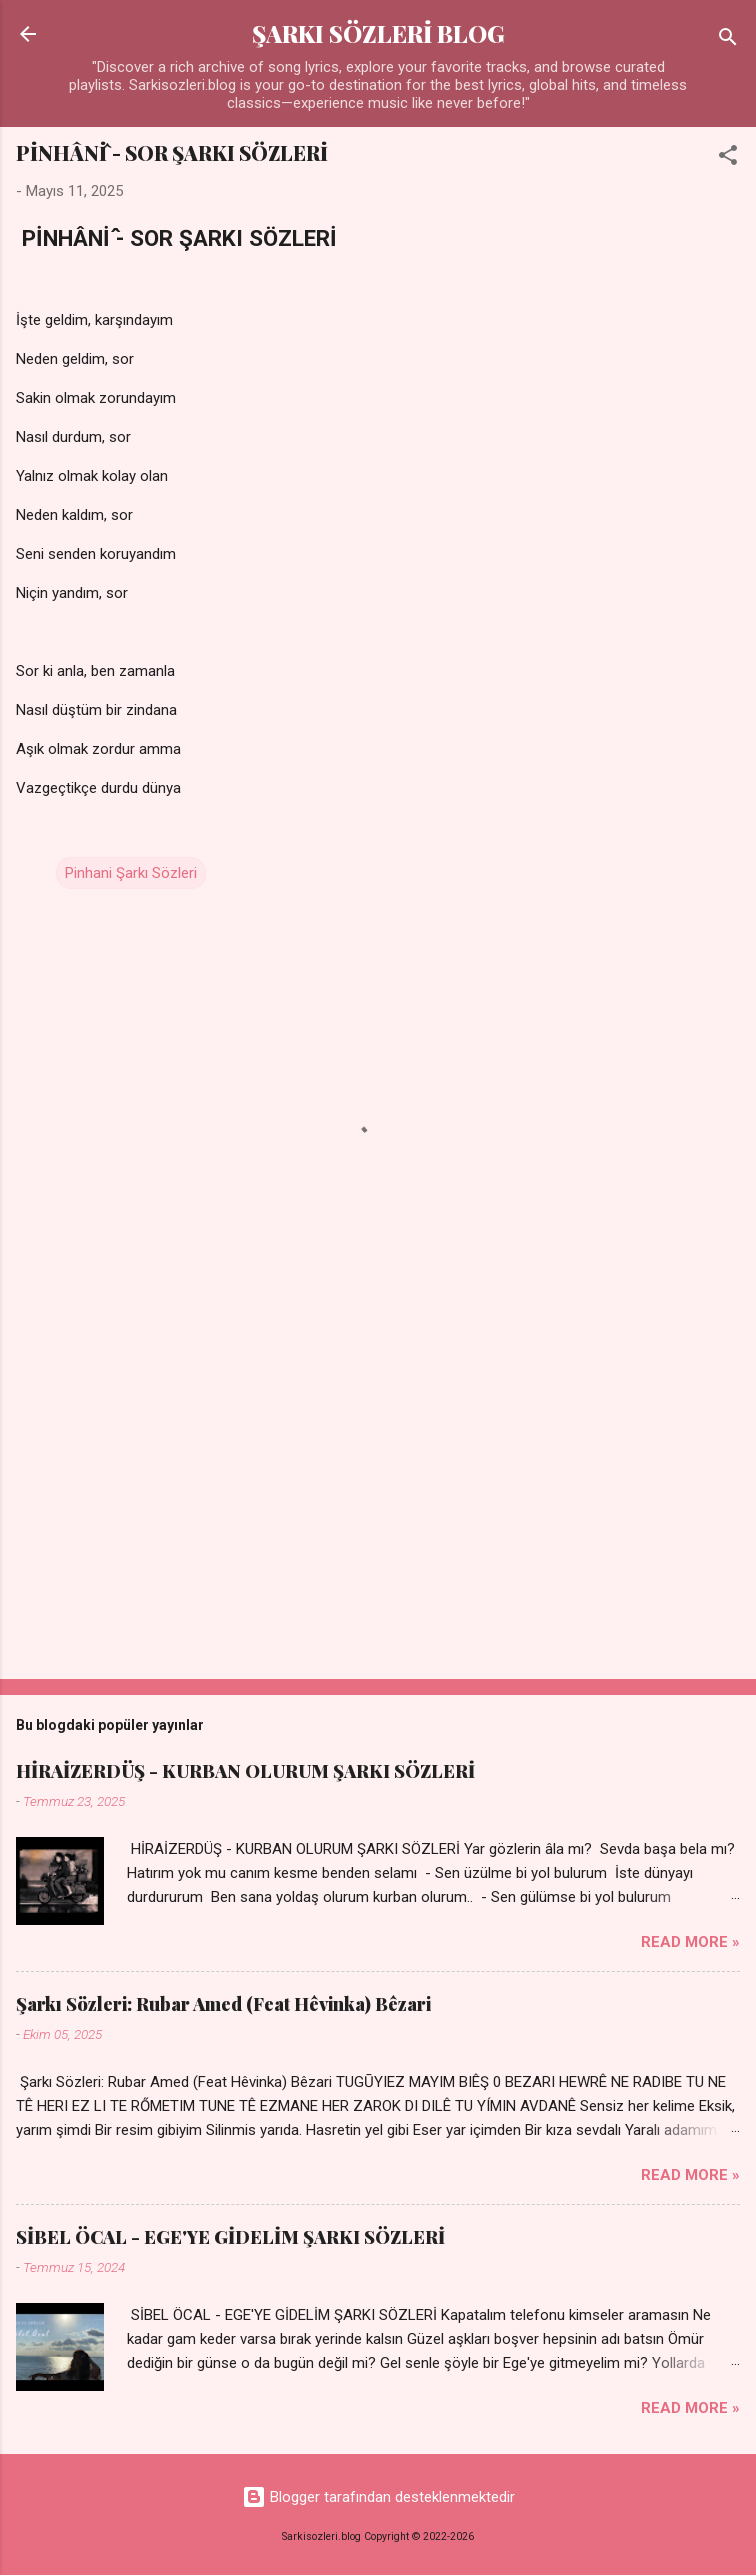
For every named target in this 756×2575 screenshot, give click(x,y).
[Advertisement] (378, 1507)
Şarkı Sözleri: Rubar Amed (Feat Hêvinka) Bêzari (223, 2004)
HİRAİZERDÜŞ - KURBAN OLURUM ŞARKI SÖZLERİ (245, 1771)
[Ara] (728, 40)
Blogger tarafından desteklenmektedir (378, 2497)
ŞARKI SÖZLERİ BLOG (378, 33)
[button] (728, 158)
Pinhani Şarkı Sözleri (131, 873)
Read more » (690, 1942)
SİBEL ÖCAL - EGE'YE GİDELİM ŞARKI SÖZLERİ (230, 2237)
